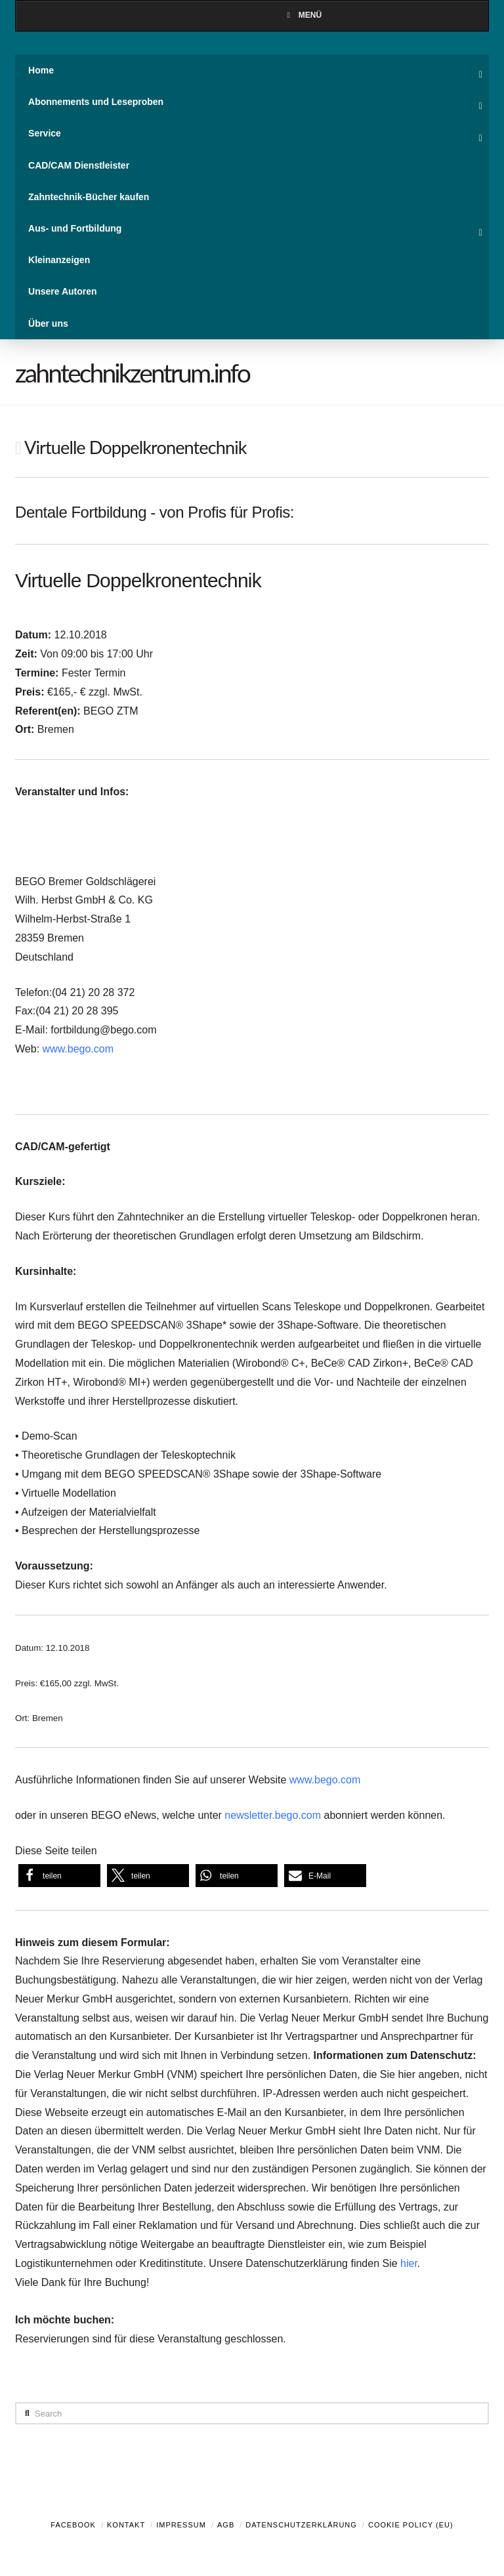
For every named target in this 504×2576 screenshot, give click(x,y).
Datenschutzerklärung (301, 2525)
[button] (59, 1875)
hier (408, 2263)
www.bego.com (78, 1048)
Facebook (73, 2525)
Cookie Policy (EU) (410, 2525)
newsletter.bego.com (272, 1815)
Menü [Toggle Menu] (303, 15)
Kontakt (126, 2525)
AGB (225, 2525)
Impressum (181, 2525)
